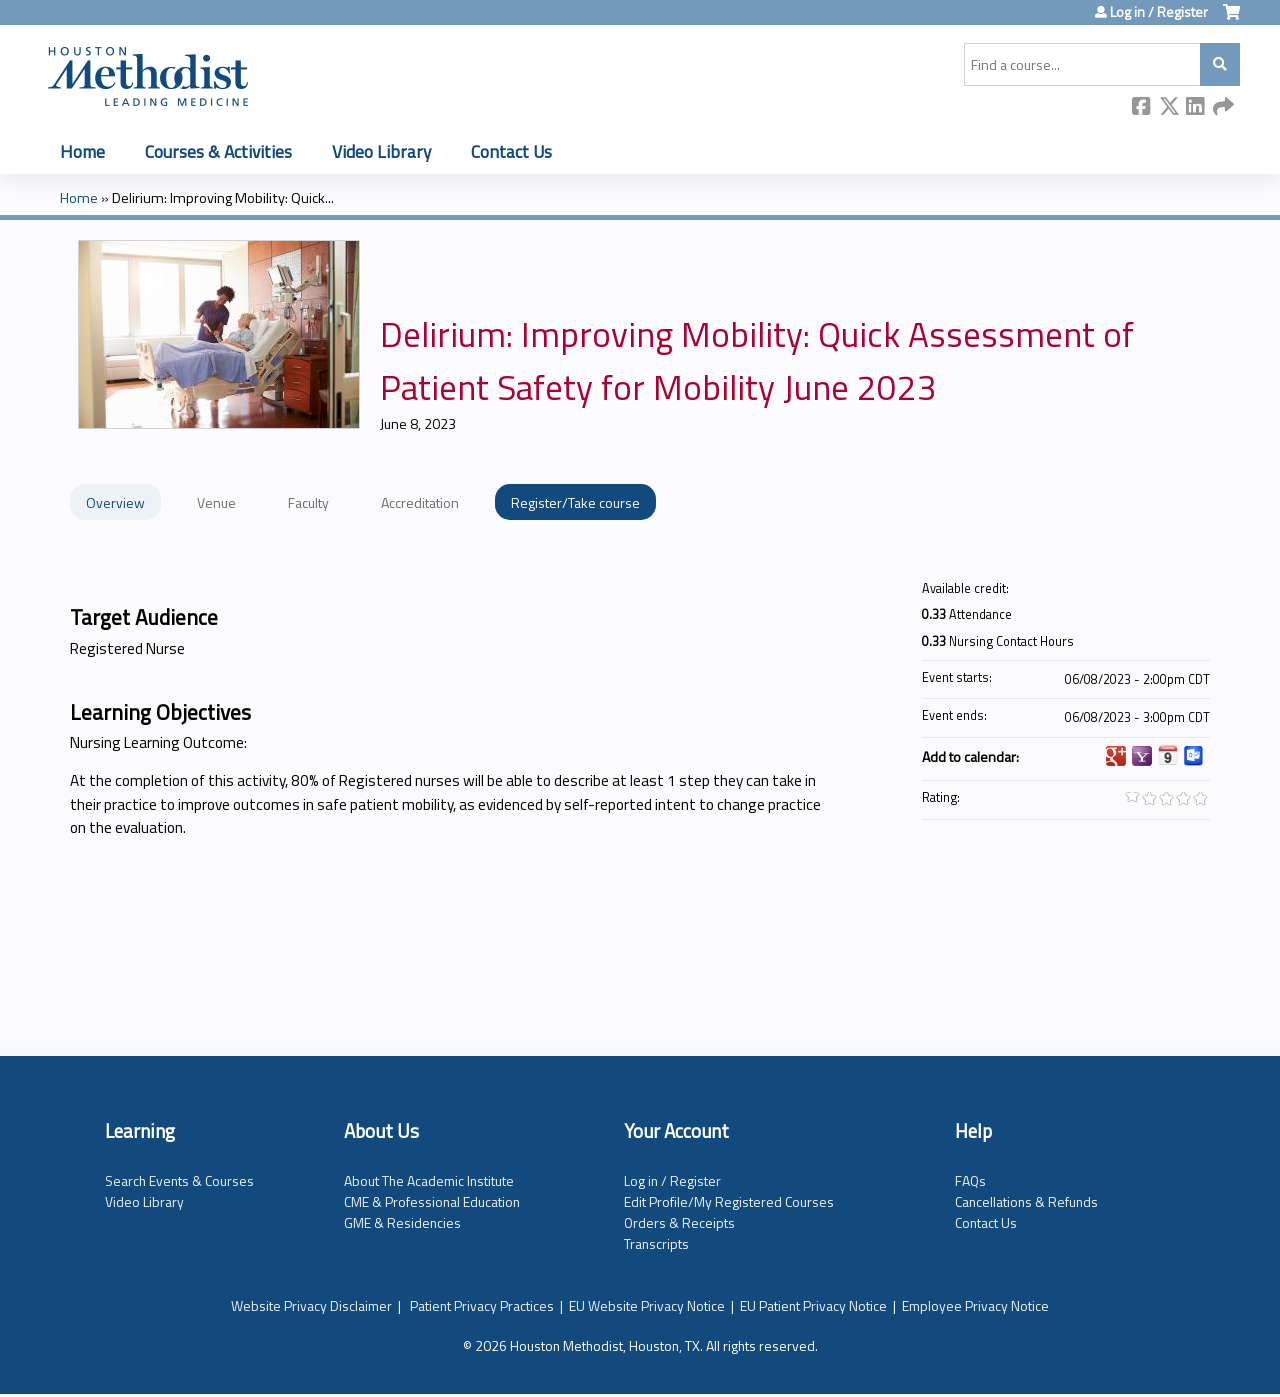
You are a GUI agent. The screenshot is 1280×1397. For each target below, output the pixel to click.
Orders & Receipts (679, 1222)
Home (82, 151)
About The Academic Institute (429, 1180)
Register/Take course (575, 502)
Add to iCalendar (1168, 755)
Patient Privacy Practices (482, 1305)
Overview (115, 502)
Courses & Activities (218, 151)
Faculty (308, 502)
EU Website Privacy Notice (647, 1305)
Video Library (381, 151)
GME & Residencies (402, 1222)
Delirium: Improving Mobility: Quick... (223, 198)
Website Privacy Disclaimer (311, 1305)
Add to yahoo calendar (1142, 756)
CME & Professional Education (432, 1201)
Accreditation (420, 502)
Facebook (1142, 107)
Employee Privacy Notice (975, 1305)
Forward (1223, 107)
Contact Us (511, 151)
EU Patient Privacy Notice (813, 1305)
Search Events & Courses (179, 1180)
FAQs (970, 1180)
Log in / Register (1159, 12)
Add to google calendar (1116, 756)
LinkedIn (1196, 107)
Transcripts (656, 1243)
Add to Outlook (1194, 756)
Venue (216, 502)
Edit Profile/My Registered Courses (729, 1201)
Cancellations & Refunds (1026, 1201)
